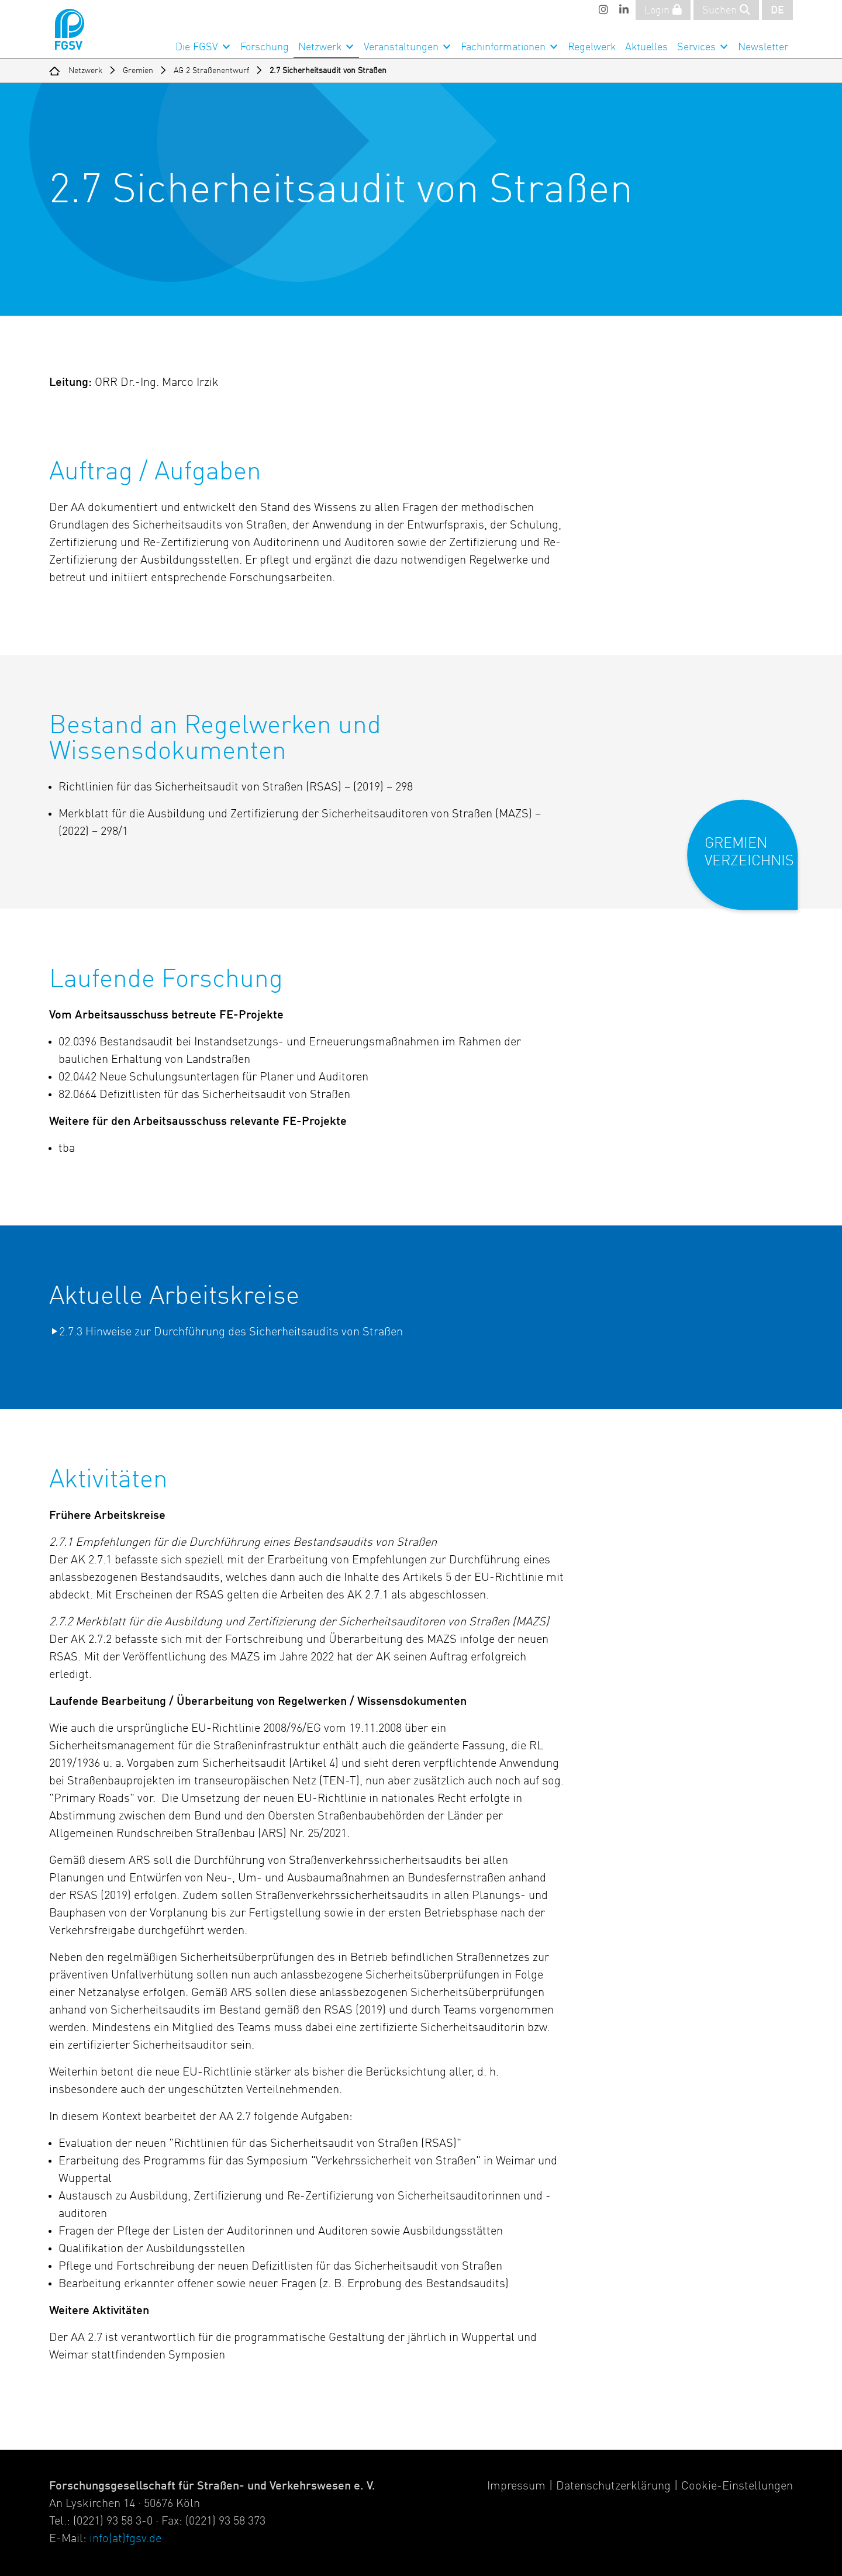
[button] (750, 864)
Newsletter (763, 47)
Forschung (264, 47)
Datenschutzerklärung (613, 2486)
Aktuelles (646, 47)
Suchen (726, 10)
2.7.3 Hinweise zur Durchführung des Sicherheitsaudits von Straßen (231, 1332)
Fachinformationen (503, 47)
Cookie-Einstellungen (737, 2486)
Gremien (138, 71)
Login (663, 10)
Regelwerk (592, 47)
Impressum (516, 2486)
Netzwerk (319, 47)
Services (696, 47)
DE (777, 10)
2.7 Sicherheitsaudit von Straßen (328, 71)
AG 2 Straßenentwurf (211, 71)
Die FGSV (196, 47)
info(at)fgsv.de (125, 2539)
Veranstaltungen (401, 47)
